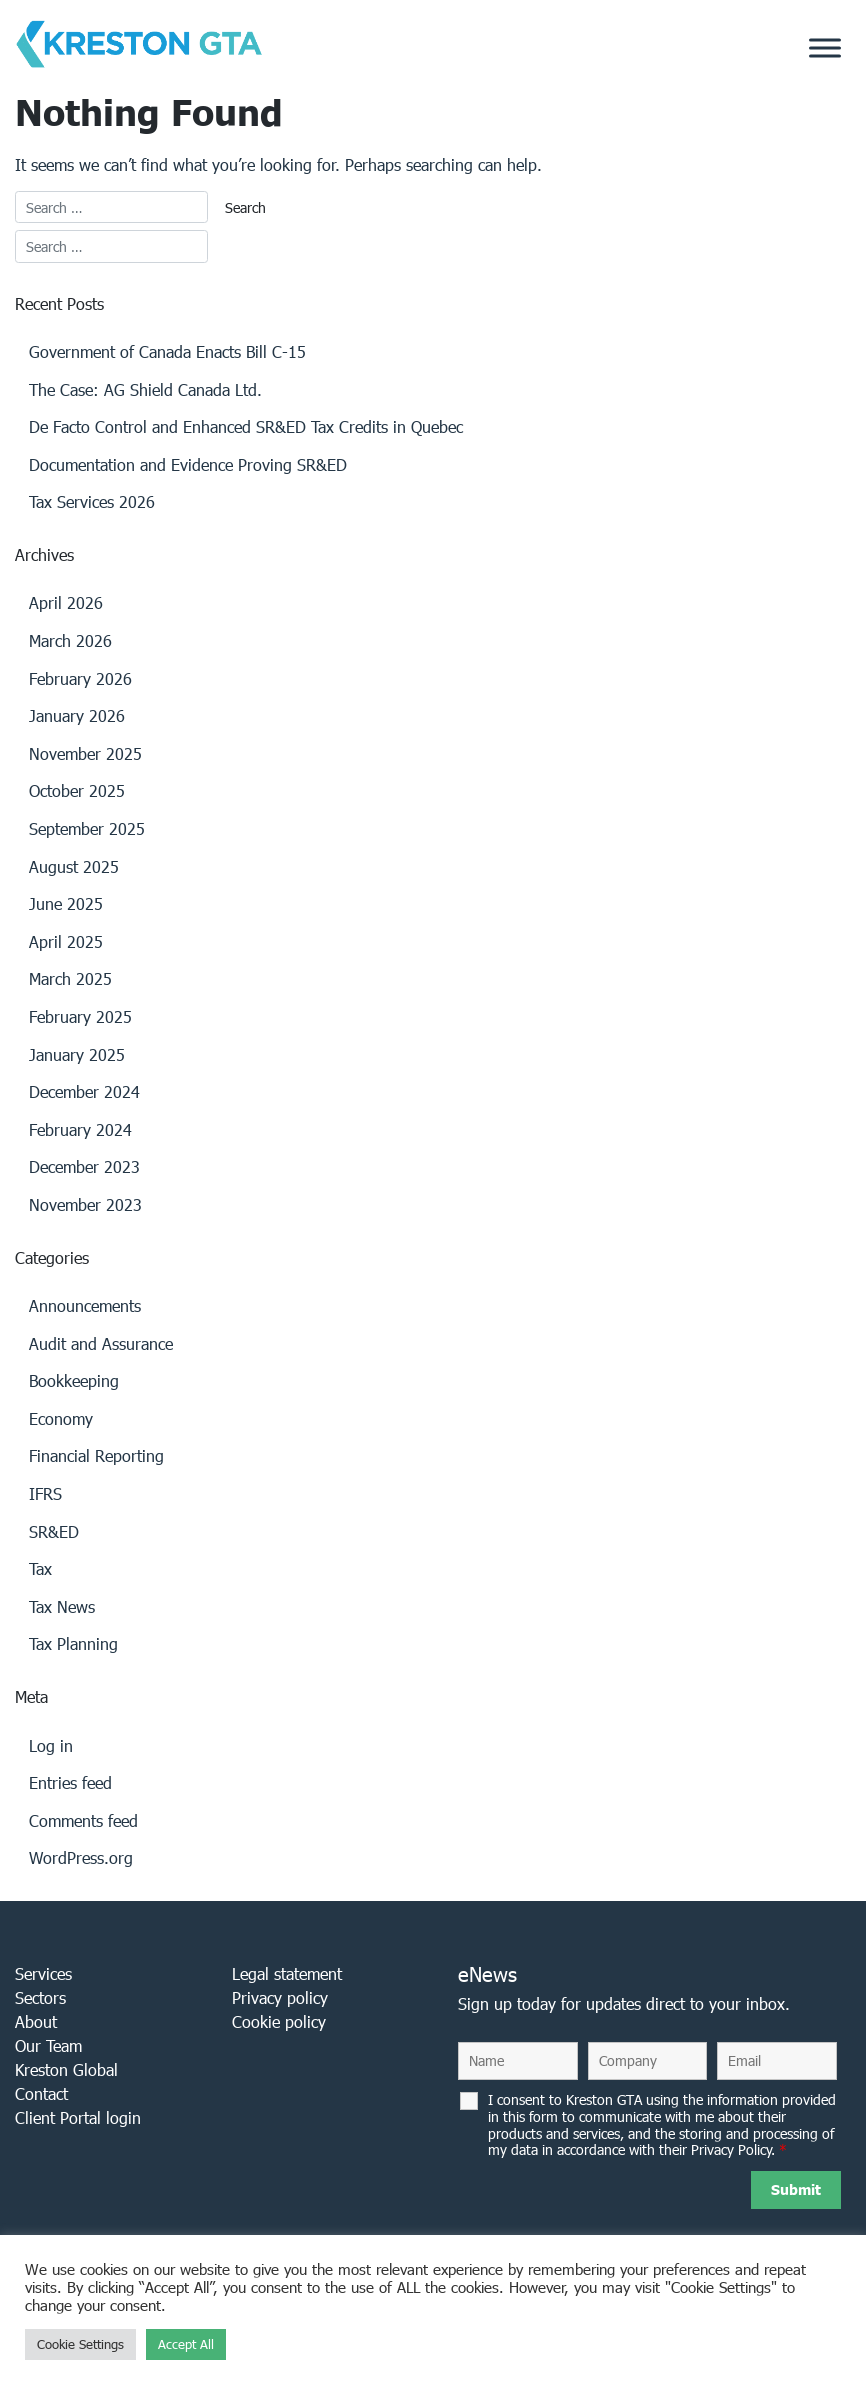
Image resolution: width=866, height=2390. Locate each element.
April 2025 (66, 941)
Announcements (85, 1305)
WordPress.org (81, 1857)
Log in (51, 1745)
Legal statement (287, 1973)
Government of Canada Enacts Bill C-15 (167, 351)
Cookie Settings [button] (80, 2344)
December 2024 (84, 1091)
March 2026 (70, 640)
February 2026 (80, 678)
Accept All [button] (186, 2344)
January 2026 (77, 715)
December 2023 (84, 1166)
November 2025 (85, 753)
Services (43, 1973)
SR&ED (54, 1531)
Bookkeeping (74, 1380)
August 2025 (74, 866)
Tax (40, 1568)
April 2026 (66, 602)
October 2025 (77, 790)
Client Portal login (78, 2117)
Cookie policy (279, 2021)
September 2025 (87, 828)
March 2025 (70, 978)
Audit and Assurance (101, 1343)
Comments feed (83, 1820)
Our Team (48, 2045)
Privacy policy (280, 1997)
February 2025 (80, 1016)
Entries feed (70, 1782)
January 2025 (77, 1054)
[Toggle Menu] (825, 48)
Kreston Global (66, 2069)
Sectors (40, 1997)
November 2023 (85, 1204)
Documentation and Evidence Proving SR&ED (188, 464)
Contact (41, 2093)
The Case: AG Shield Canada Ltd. (145, 389)
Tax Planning (73, 1643)
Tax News (62, 1606)
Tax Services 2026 (92, 501)
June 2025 (66, 903)
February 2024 (80, 1129)
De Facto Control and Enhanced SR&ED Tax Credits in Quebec (246, 426)
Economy (61, 1418)
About (36, 2021)
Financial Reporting (96, 1455)
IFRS (45, 1493)
